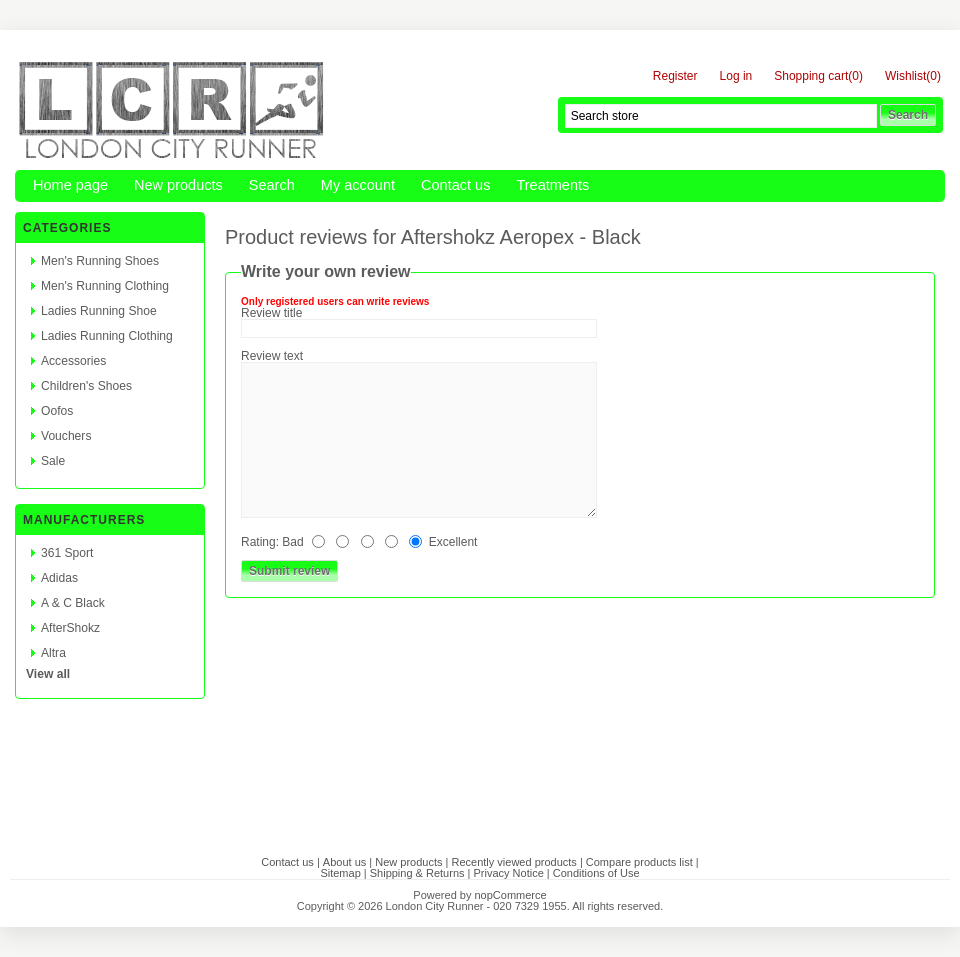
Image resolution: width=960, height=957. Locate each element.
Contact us (455, 185)
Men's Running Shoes (100, 261)
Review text (272, 356)
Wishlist (905, 76)
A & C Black (73, 603)
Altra (53, 653)
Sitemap (340, 873)
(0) (855, 76)
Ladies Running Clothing (107, 336)
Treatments (552, 185)
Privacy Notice (509, 873)
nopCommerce (511, 895)
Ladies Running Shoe (99, 311)
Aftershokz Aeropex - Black (521, 237)
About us (344, 862)
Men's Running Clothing (105, 286)
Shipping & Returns (417, 873)
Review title (271, 313)
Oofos (57, 411)
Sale (53, 461)
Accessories (73, 361)
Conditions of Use (596, 873)
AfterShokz (70, 628)
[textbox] (721, 116)
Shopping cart (811, 76)
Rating (258, 542)
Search (272, 185)
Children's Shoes (86, 386)
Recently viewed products (513, 862)
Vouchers (66, 436)
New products (178, 185)
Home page (70, 185)
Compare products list (639, 862)
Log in (736, 76)
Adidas (59, 578)
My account (358, 185)
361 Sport (67, 553)
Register (675, 76)
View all (48, 674)
